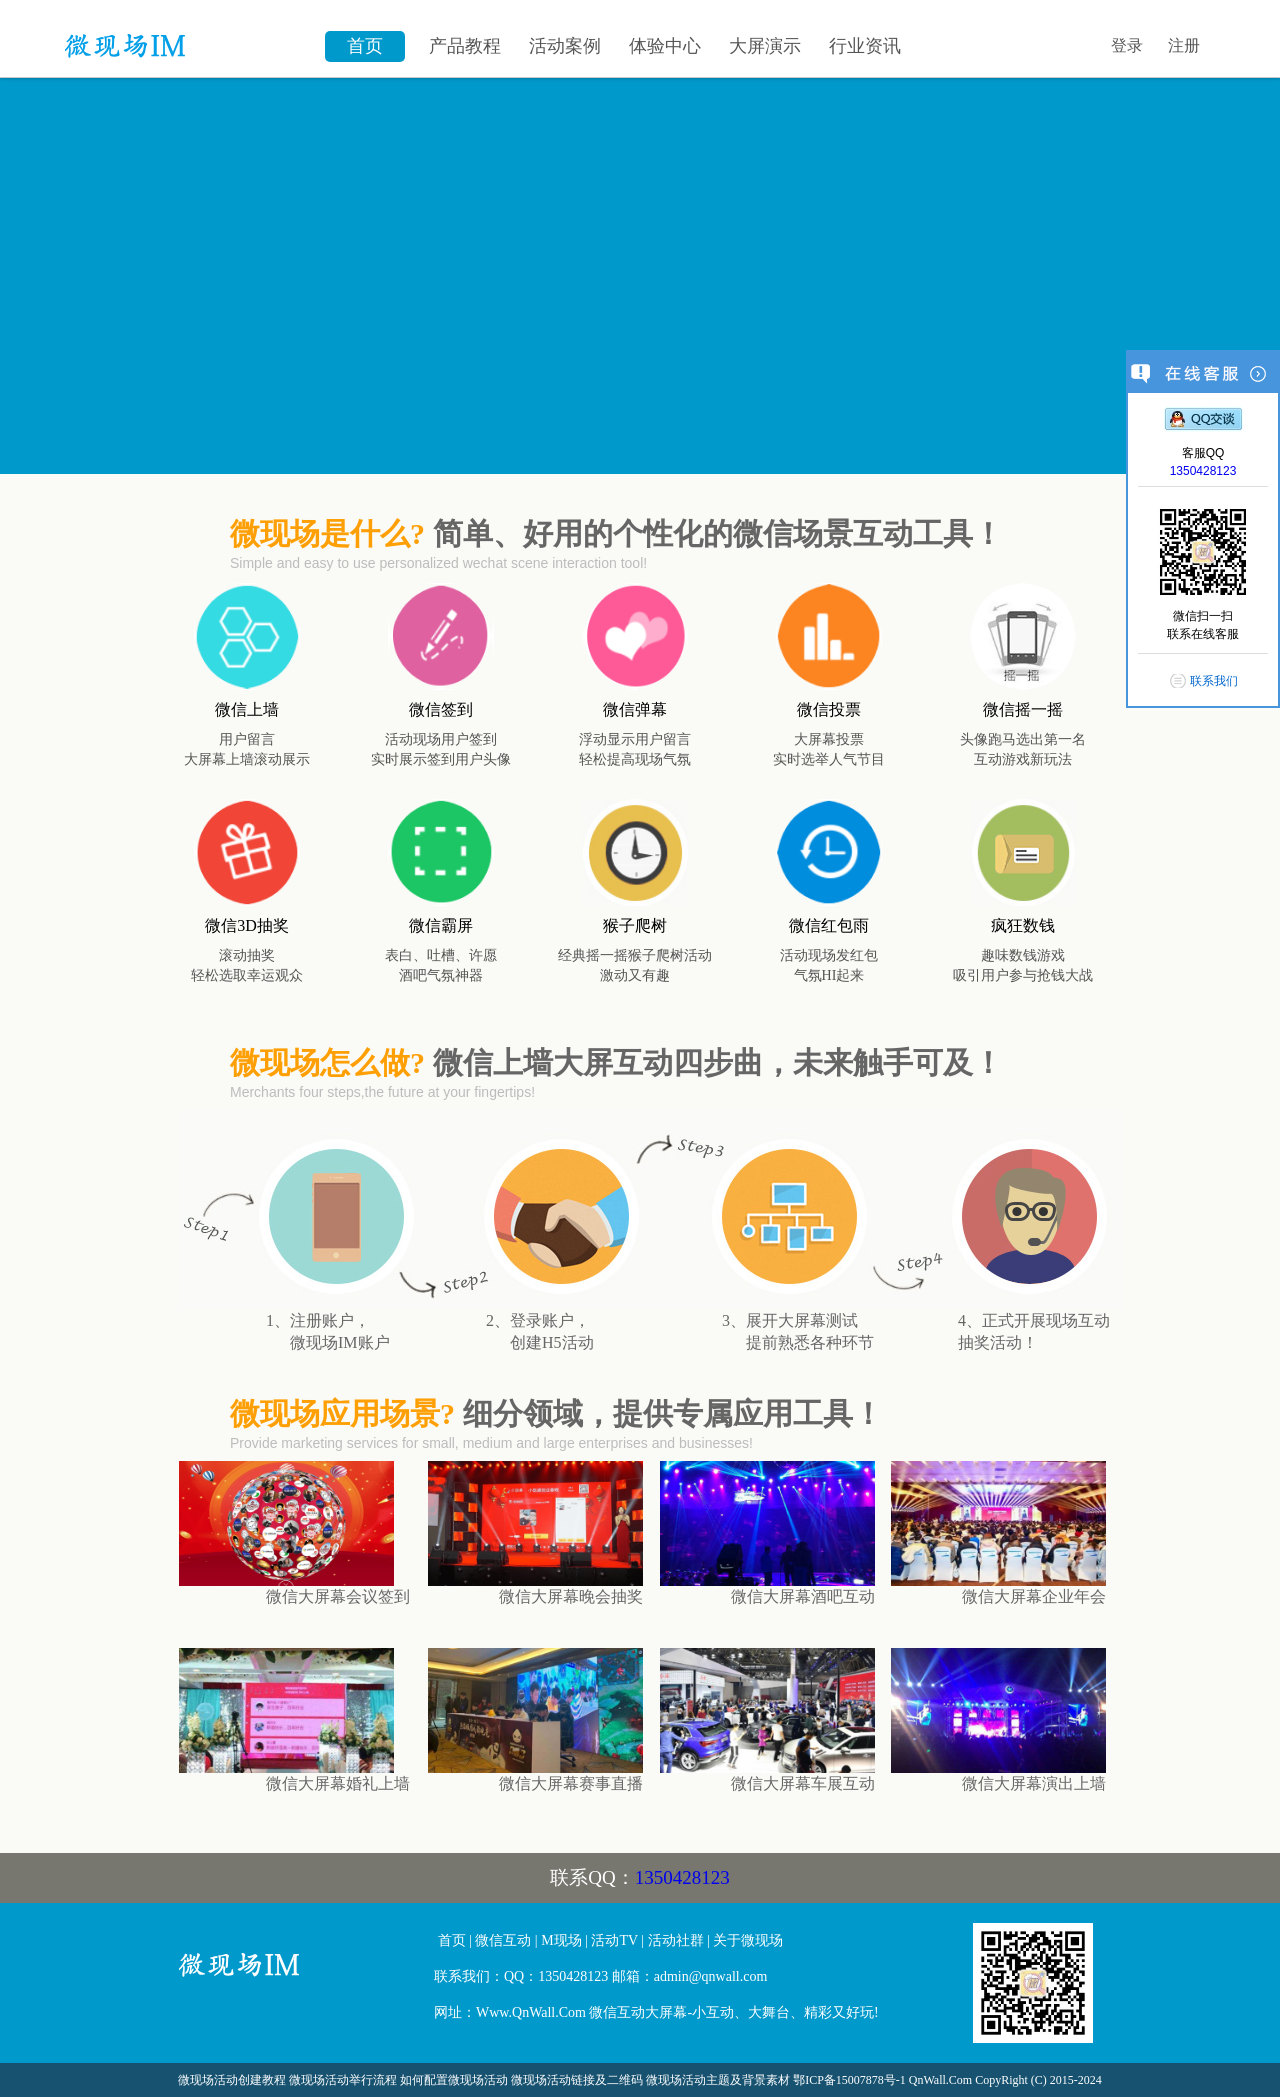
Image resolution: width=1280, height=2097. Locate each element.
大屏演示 (765, 46)
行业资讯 (865, 46)
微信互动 (503, 1940)
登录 (1127, 45)
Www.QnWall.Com (531, 2012)
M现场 (561, 1940)
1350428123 (682, 1877)
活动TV (614, 1940)
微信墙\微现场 (185, 35)
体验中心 (665, 46)
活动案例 (565, 46)
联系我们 (1214, 681)
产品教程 (465, 46)
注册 (1184, 45)
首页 (365, 46)
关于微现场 (748, 1940)
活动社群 (676, 1940)
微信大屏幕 (299, 1973)
